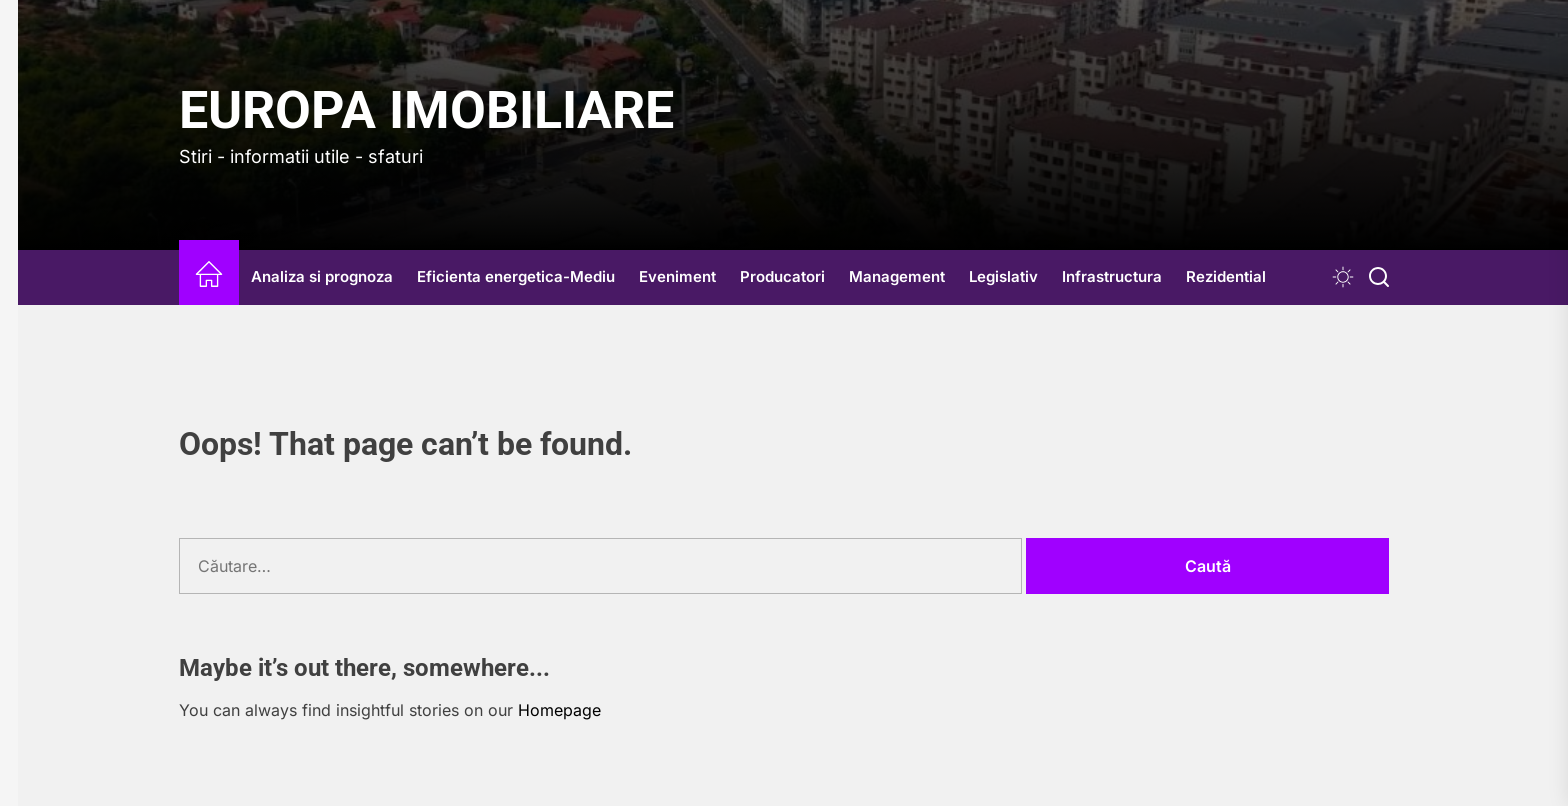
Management (897, 276)
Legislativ (1003, 276)
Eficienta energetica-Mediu (516, 276)
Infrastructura (1112, 276)
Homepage (559, 710)
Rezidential (1226, 276)
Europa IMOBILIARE (426, 110)
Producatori (782, 276)
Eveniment (677, 276)
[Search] (1379, 277)
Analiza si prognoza (322, 276)
